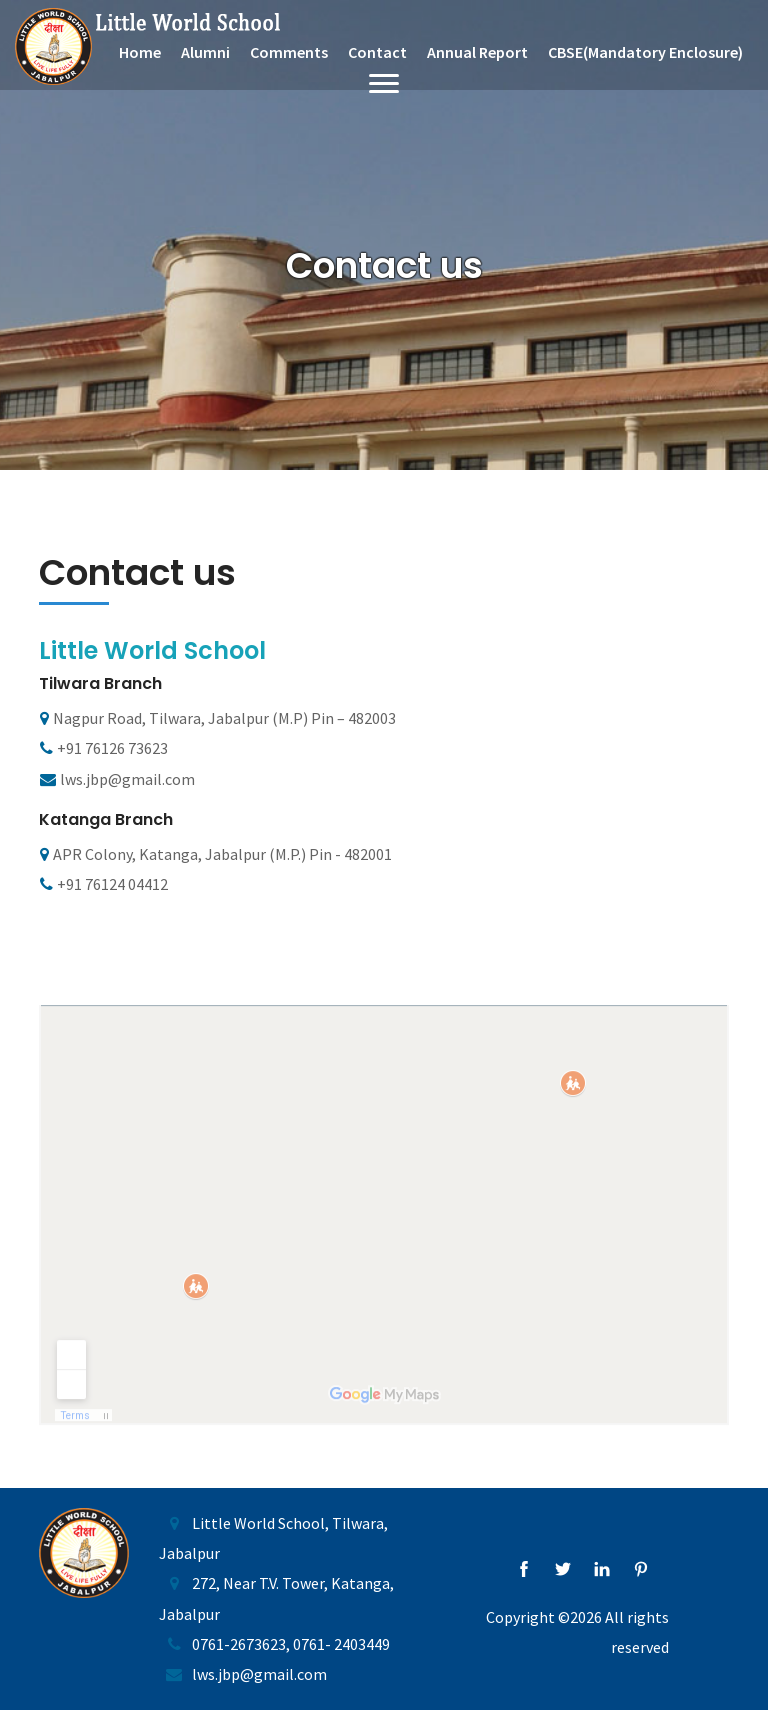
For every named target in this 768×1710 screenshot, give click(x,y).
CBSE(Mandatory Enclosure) (645, 52)
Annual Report (477, 52)
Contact (377, 52)
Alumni (205, 52)
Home (140, 52)
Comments (289, 52)
